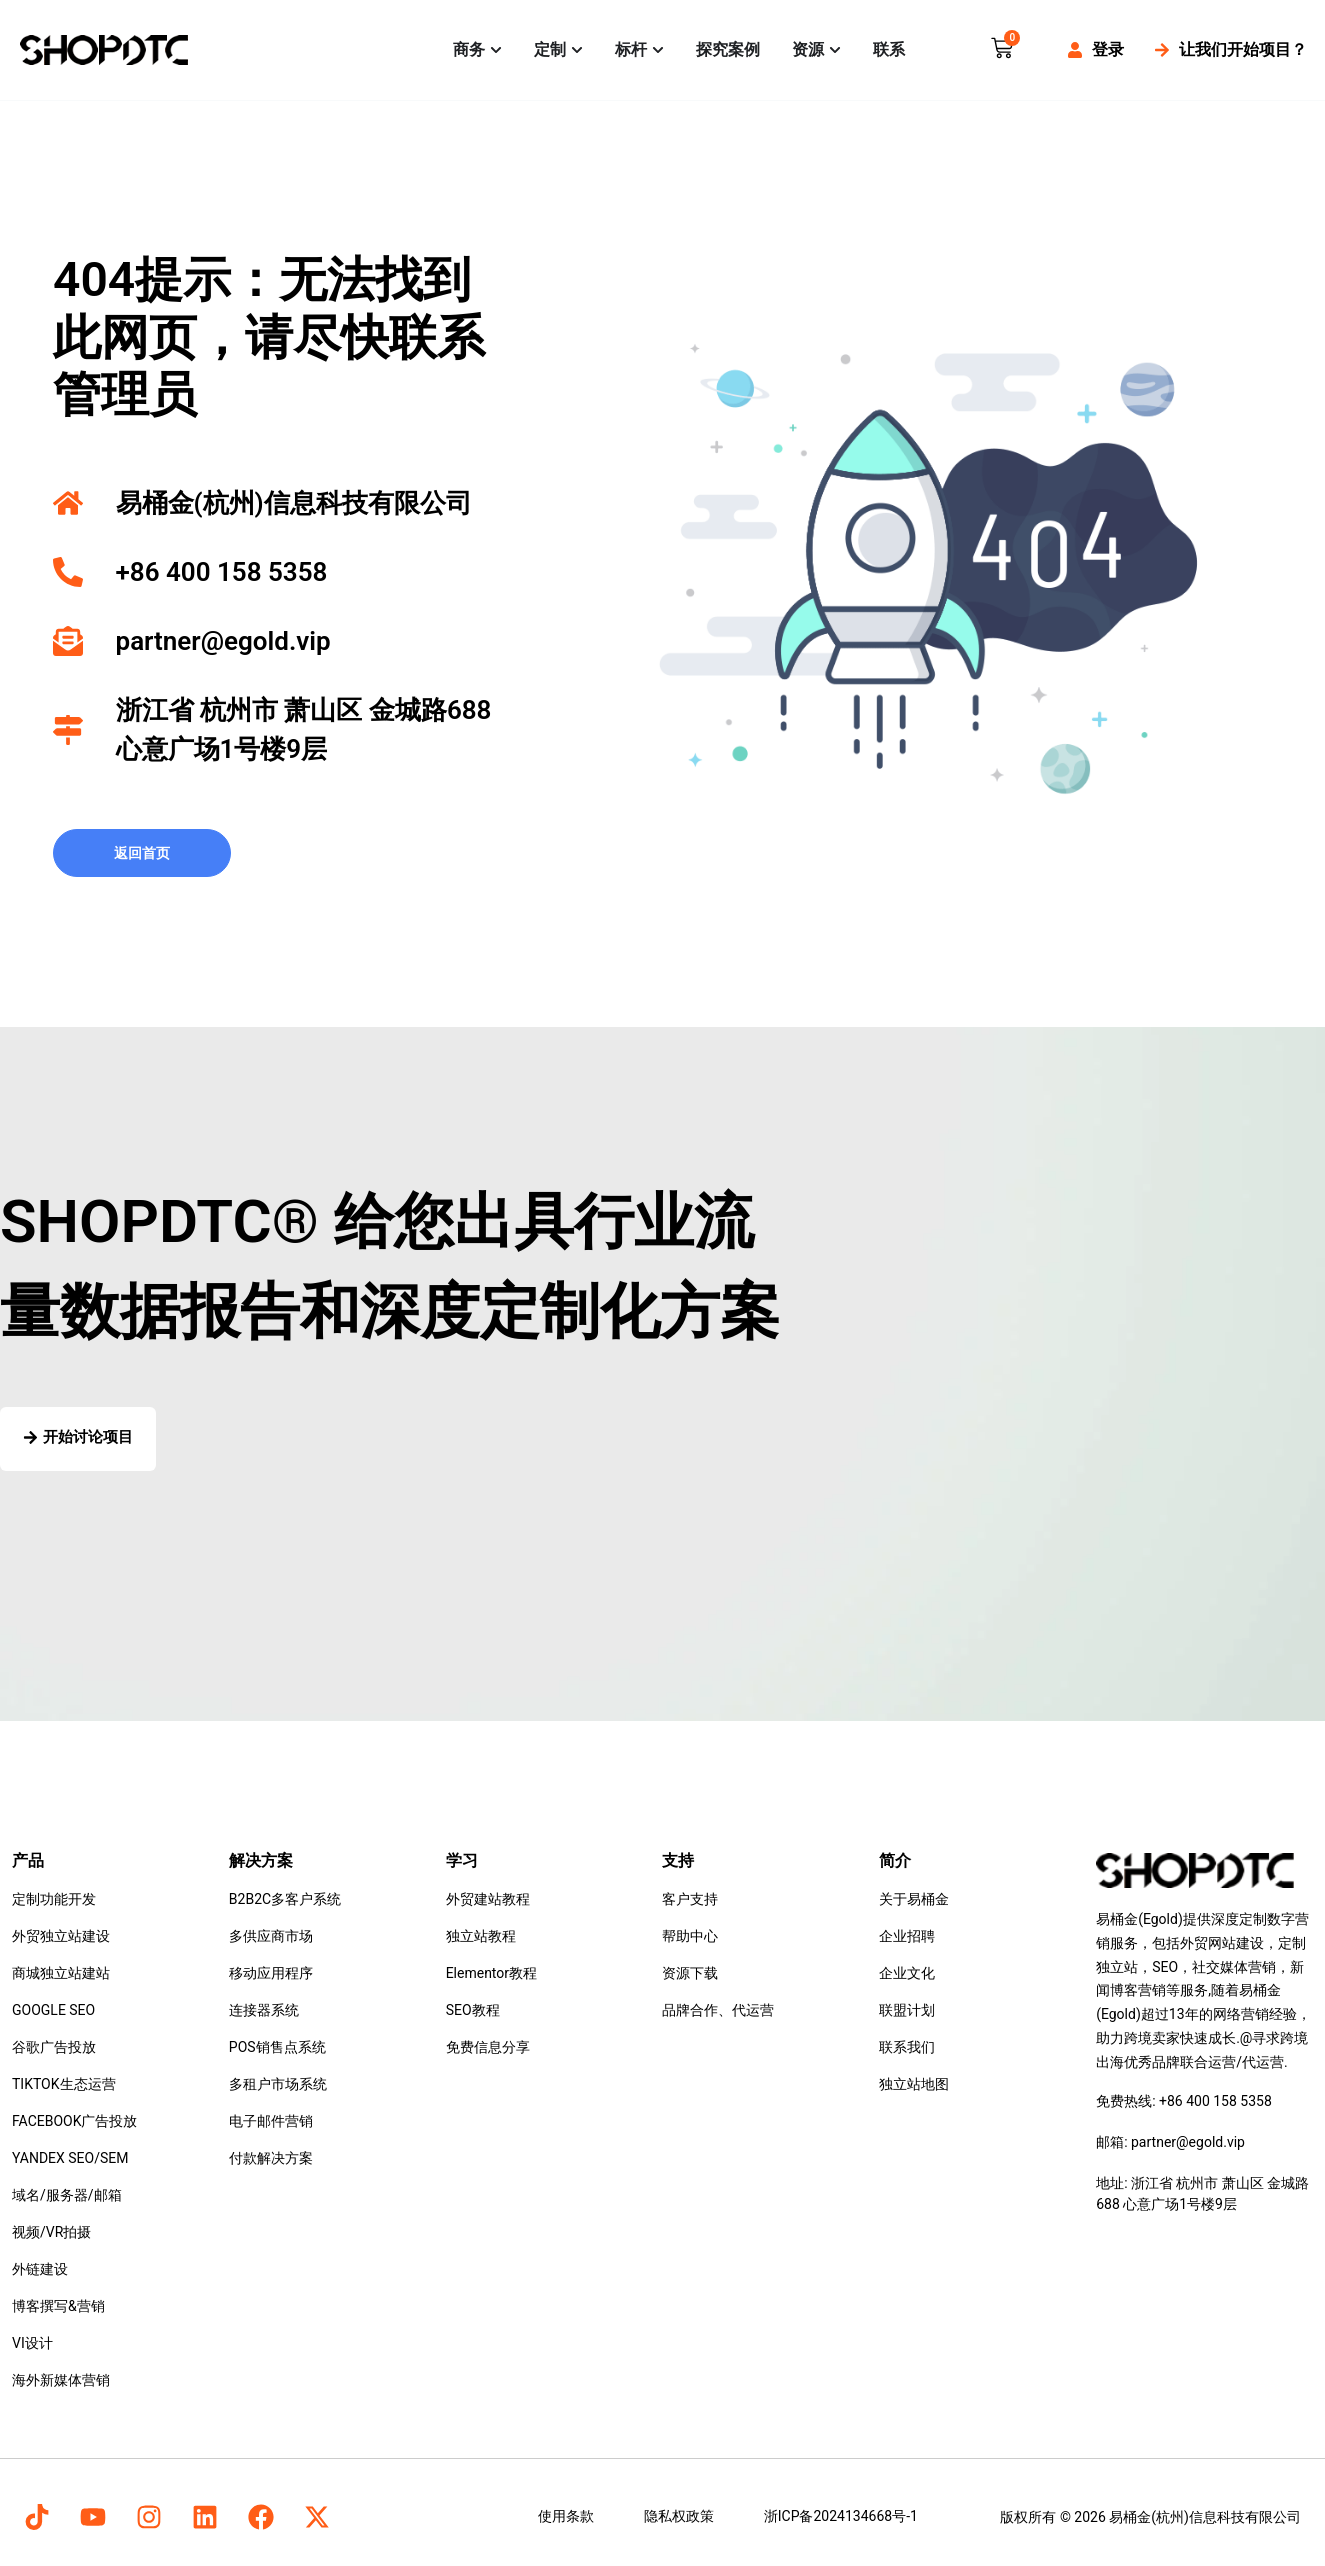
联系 (889, 49)
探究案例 (728, 49)
